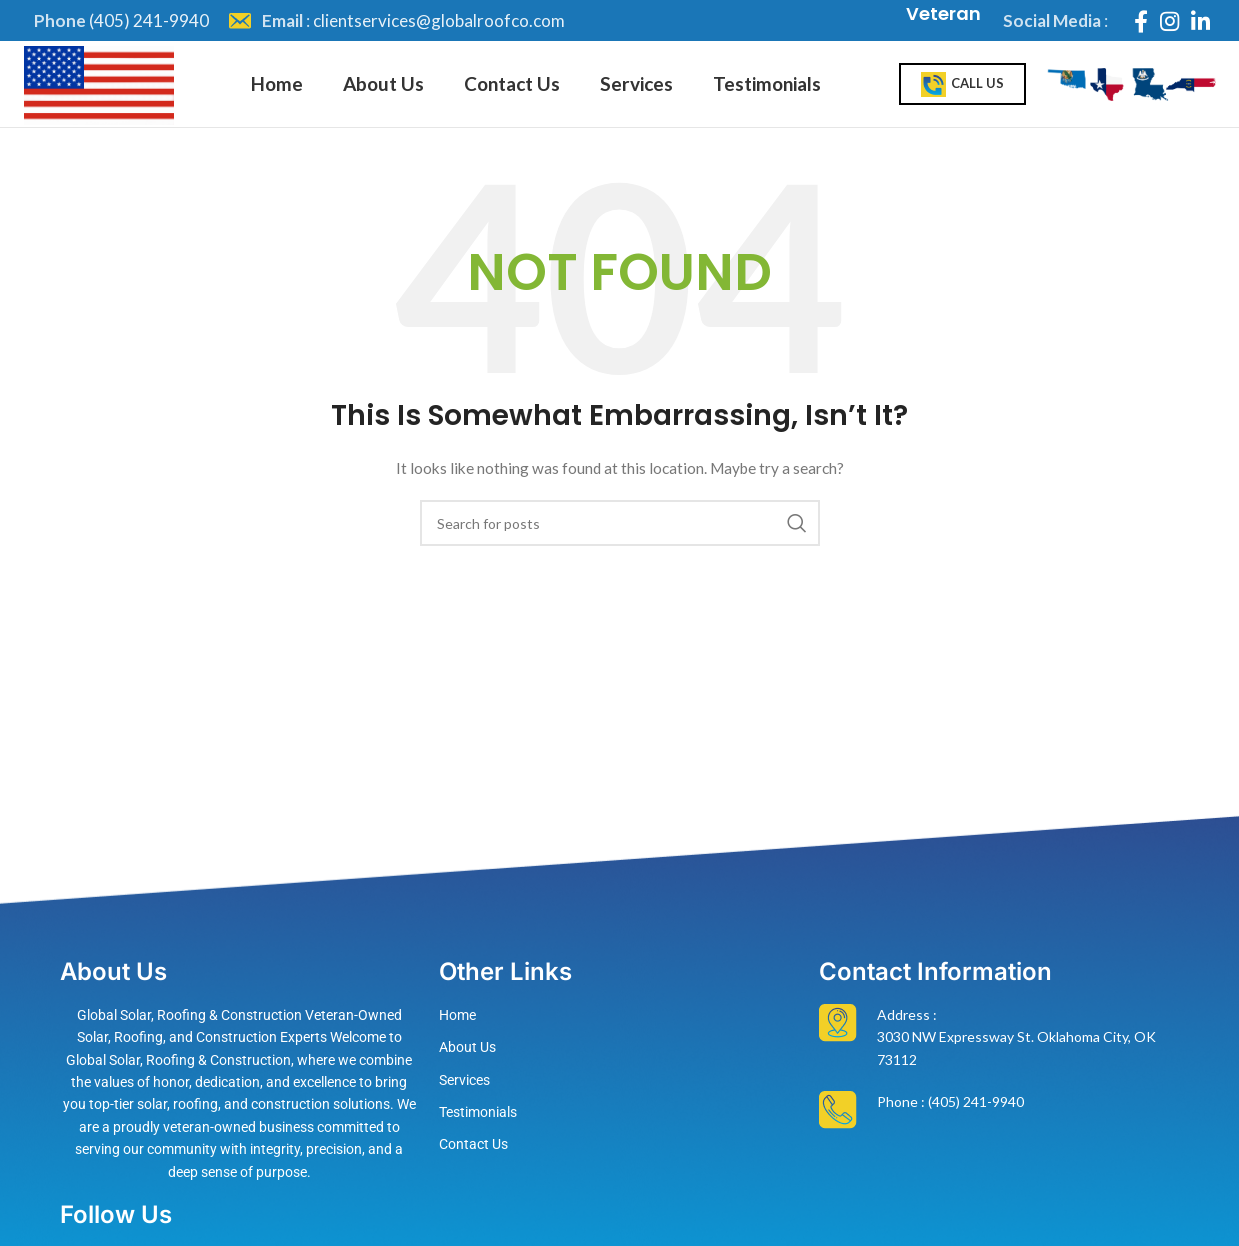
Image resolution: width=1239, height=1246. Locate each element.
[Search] (620, 542)
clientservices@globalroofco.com (439, 20)
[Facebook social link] (1141, 21)
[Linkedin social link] (1200, 21)
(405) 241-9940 (149, 20)
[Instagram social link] (1169, 21)
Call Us (962, 94)
